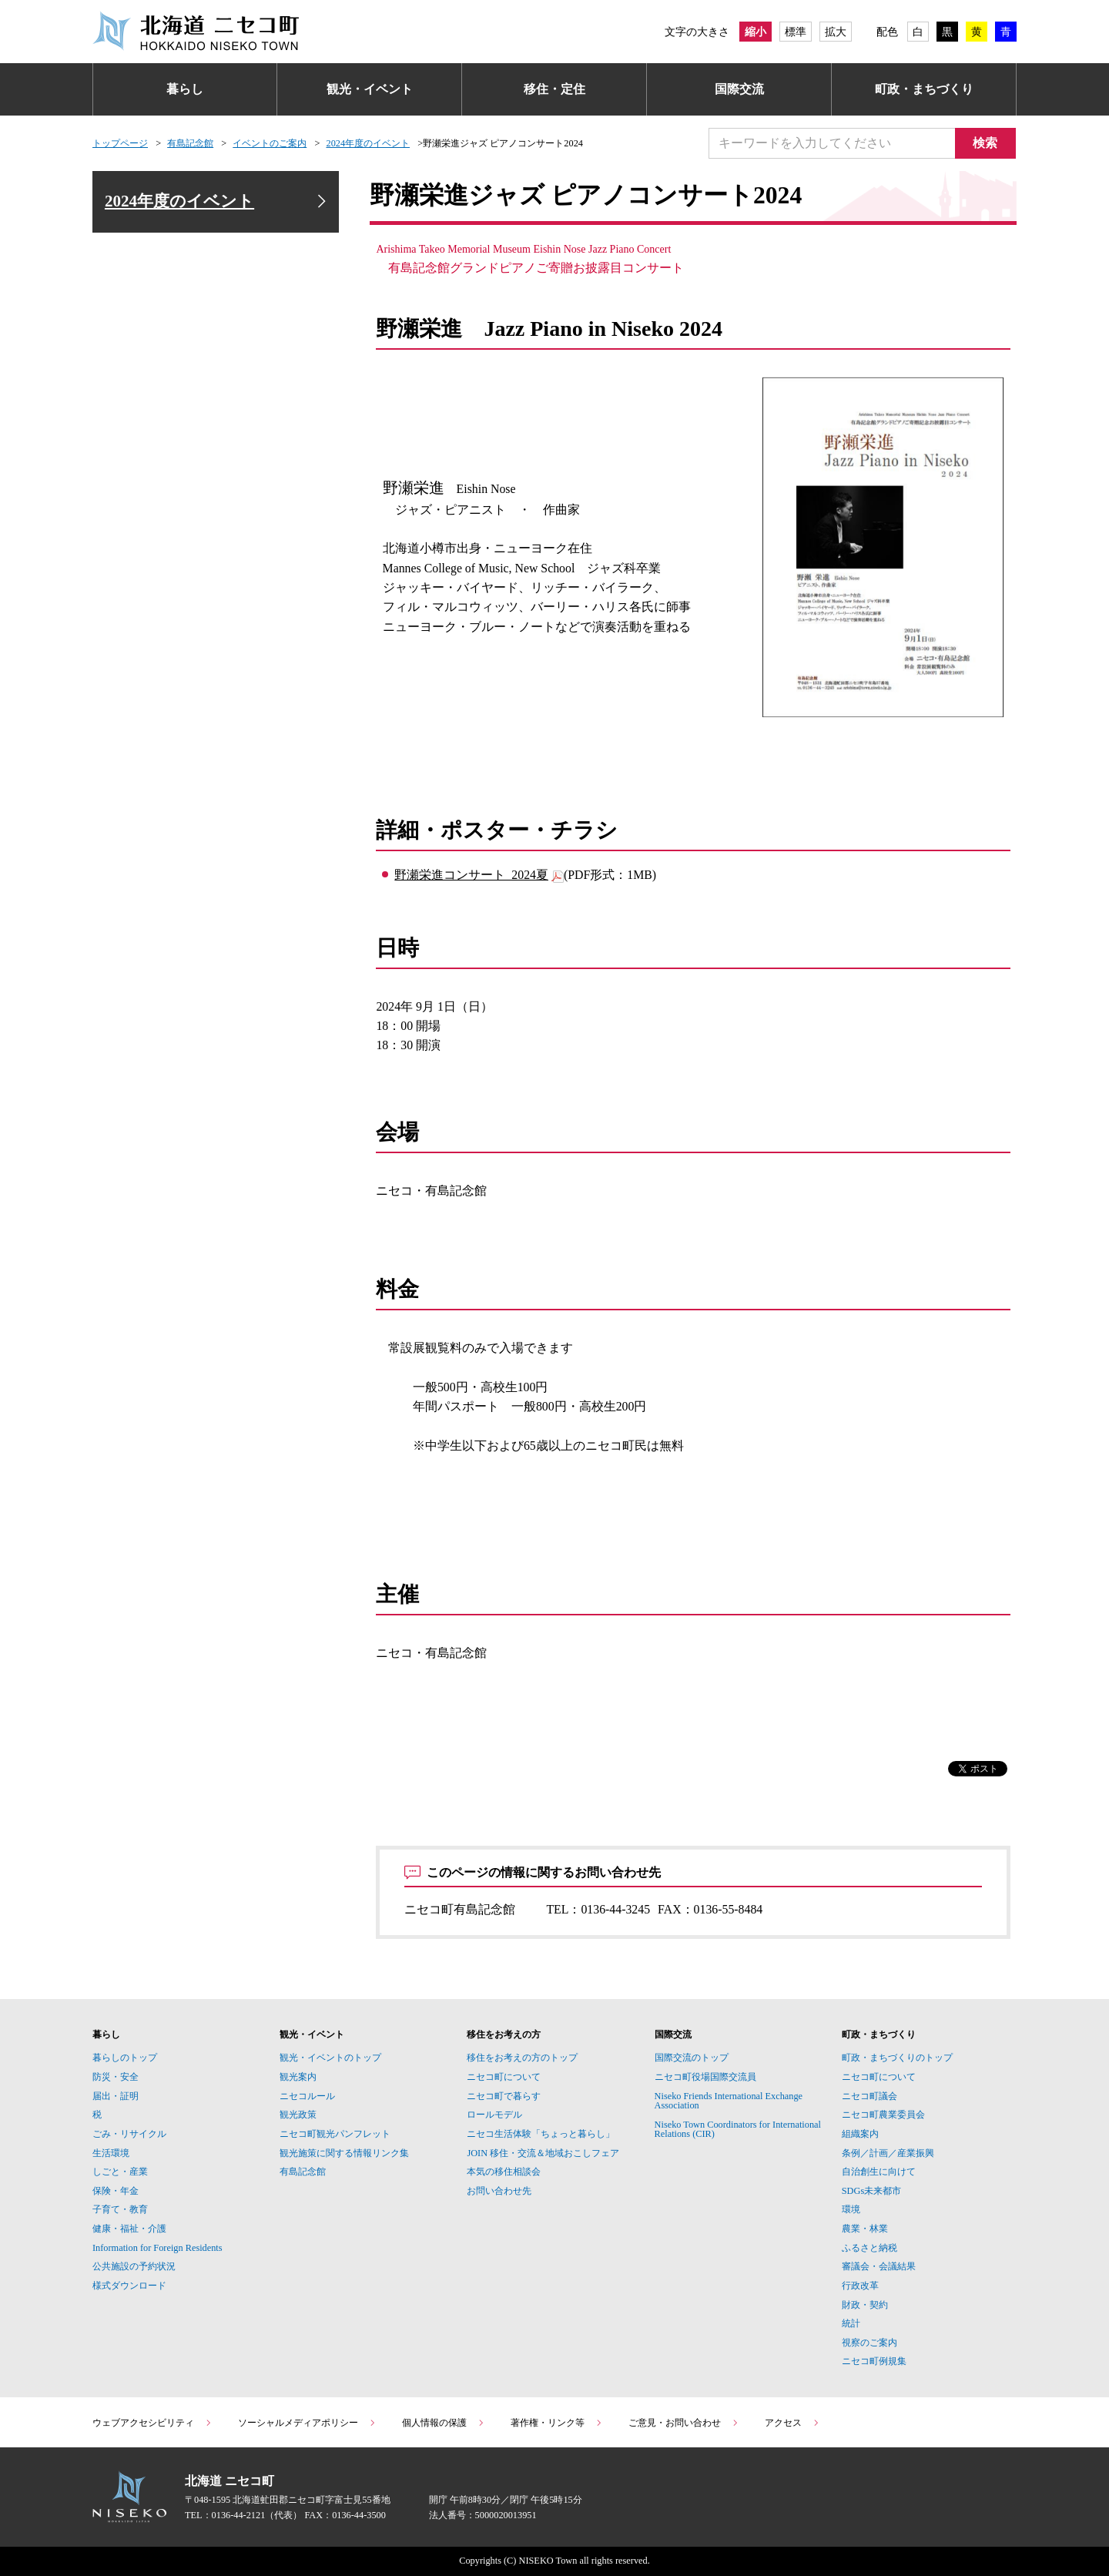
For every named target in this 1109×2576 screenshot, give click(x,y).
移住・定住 (554, 89)
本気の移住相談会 (504, 2171)
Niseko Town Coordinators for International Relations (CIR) (738, 2129)
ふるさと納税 (869, 2247)
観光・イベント (370, 89)
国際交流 (739, 89)
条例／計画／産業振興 (888, 2153)
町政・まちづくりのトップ (897, 2057)
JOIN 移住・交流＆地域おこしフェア (543, 2153)
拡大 (835, 31)
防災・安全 (115, 2076)
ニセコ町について (504, 2076)
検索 (985, 142)
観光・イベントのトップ (330, 2057)
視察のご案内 (869, 2342)
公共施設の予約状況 (134, 2266)
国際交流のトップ (692, 2057)
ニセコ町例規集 (874, 2361)
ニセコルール (307, 2096)
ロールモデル (494, 2114)
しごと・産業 (120, 2171)
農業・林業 (865, 2228)
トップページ (120, 143)
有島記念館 (190, 143)
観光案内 (298, 2076)
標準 (795, 31)
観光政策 (298, 2114)
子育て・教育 (120, 2209)
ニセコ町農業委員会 (883, 2114)
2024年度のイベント (368, 143)
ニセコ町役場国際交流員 (705, 2076)
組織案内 (860, 2133)
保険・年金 (115, 2190)
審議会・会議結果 (879, 2266)
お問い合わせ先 (499, 2190)
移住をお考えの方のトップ (522, 2057)
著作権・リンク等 (557, 2422)
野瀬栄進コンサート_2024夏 (471, 874)
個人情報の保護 (443, 2422)
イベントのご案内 (270, 143)
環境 (851, 2209)
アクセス (792, 2422)
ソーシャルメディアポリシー (307, 2422)
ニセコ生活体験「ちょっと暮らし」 (541, 2133)
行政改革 (860, 2285)
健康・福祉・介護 (129, 2228)
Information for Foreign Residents (157, 2247)
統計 (851, 2323)
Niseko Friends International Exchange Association (729, 2101)
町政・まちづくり (924, 89)
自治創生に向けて (879, 2171)
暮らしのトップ (124, 2057)
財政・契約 (865, 2304)
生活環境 (110, 2153)
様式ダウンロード (129, 2285)
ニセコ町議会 (869, 2096)
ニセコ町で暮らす (504, 2096)
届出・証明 (115, 2096)
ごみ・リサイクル (129, 2133)
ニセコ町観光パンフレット (335, 2133)
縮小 (755, 31)
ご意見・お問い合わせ (683, 2422)
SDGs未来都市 (871, 2190)
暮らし (184, 89)
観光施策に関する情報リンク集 (344, 2153)
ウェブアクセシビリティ (152, 2422)
